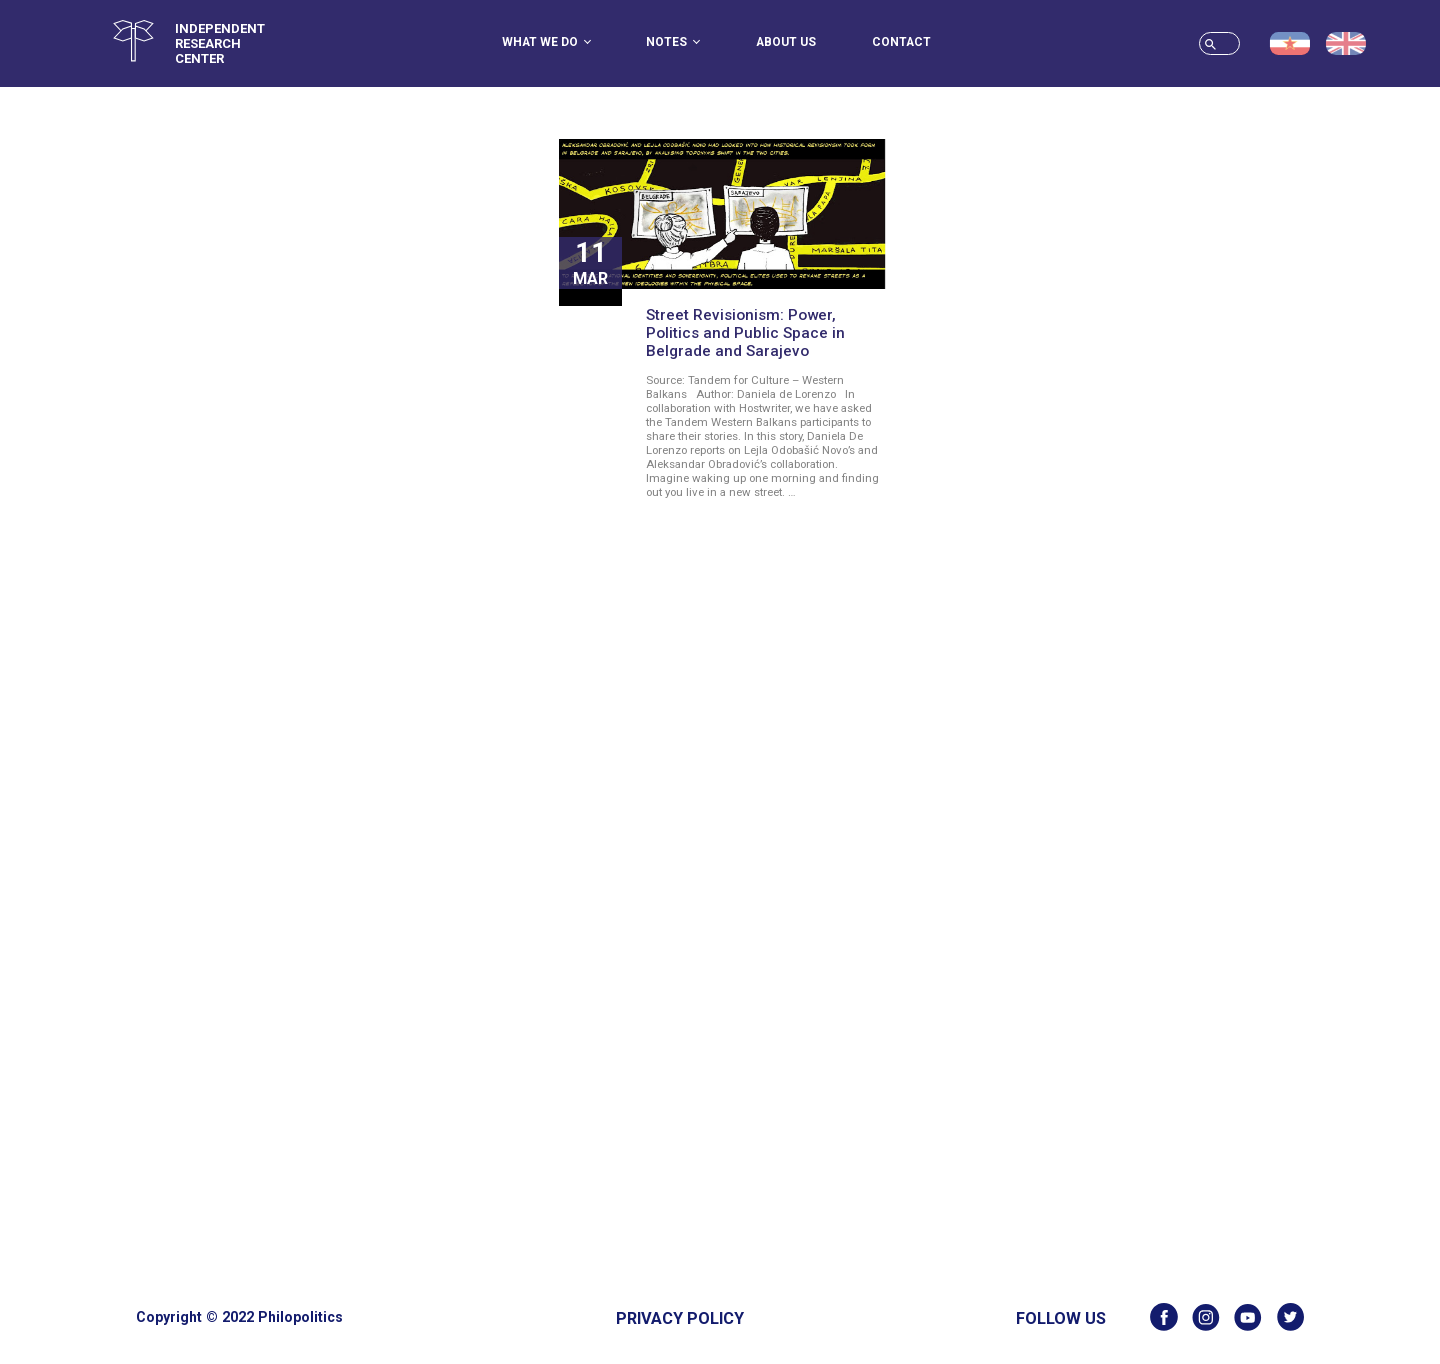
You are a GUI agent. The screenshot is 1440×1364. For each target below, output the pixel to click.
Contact (901, 42)
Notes (673, 42)
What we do (546, 42)
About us (786, 42)
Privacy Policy (680, 1318)
